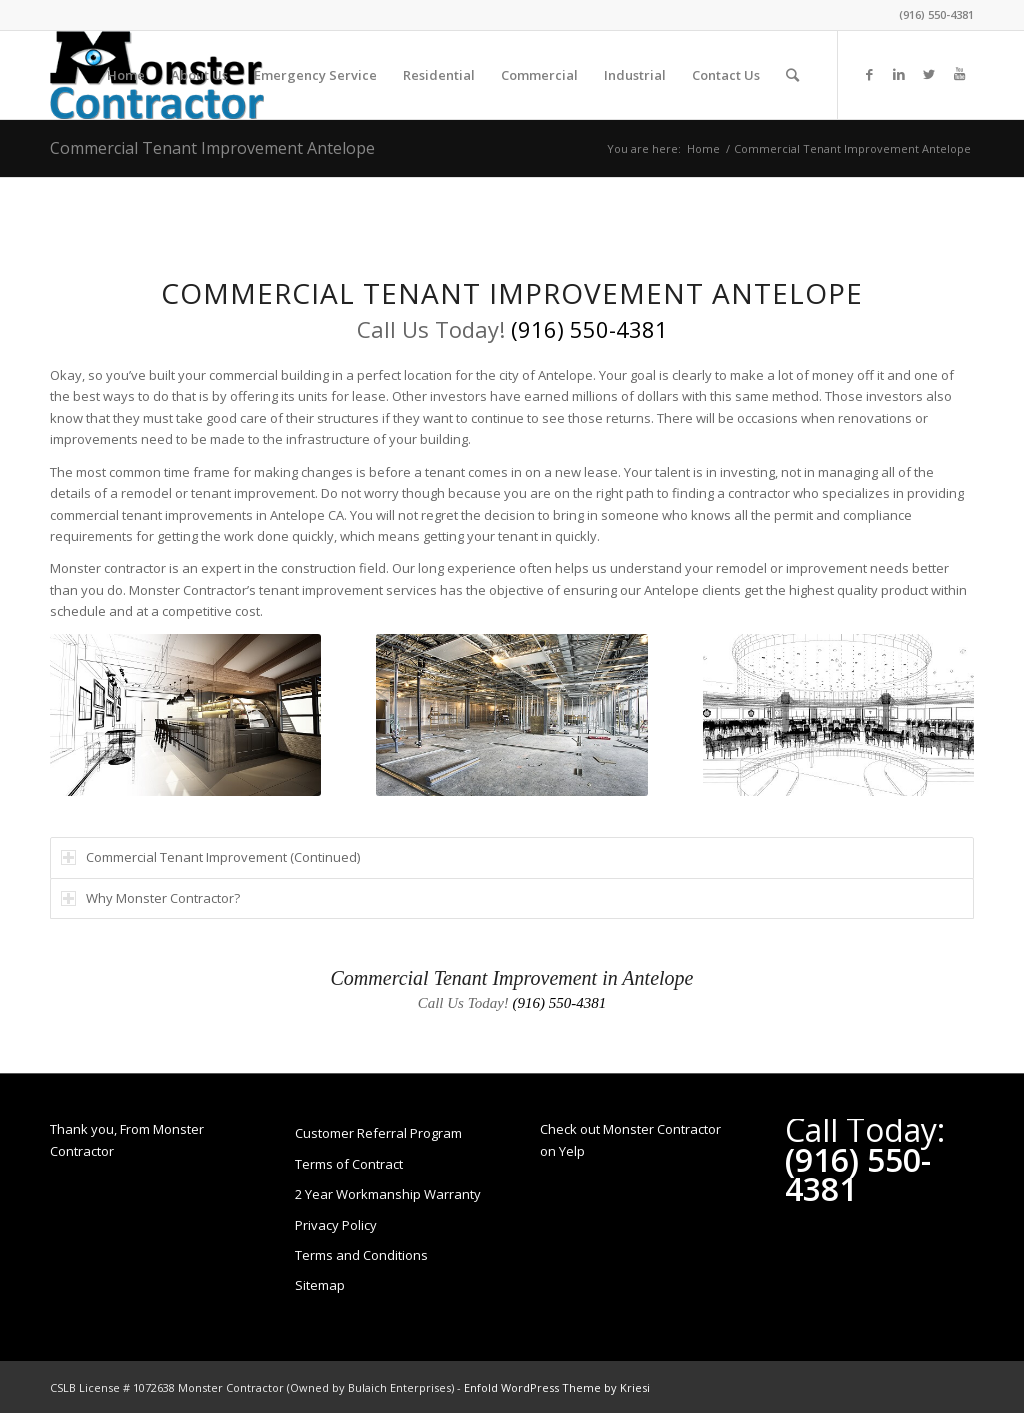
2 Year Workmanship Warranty (388, 1194)
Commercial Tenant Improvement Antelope (212, 148)
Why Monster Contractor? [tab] (150, 898)
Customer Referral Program (378, 1133)
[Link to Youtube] (959, 74)
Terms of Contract (349, 1164)
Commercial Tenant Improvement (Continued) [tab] (210, 857)
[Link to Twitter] (929, 74)
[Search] (792, 75)
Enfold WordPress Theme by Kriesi (557, 1387)
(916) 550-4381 (936, 14)
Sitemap (320, 1285)
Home (703, 148)
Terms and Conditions (361, 1255)
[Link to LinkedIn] (899, 74)
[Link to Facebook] (869, 74)
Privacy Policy (336, 1225)
